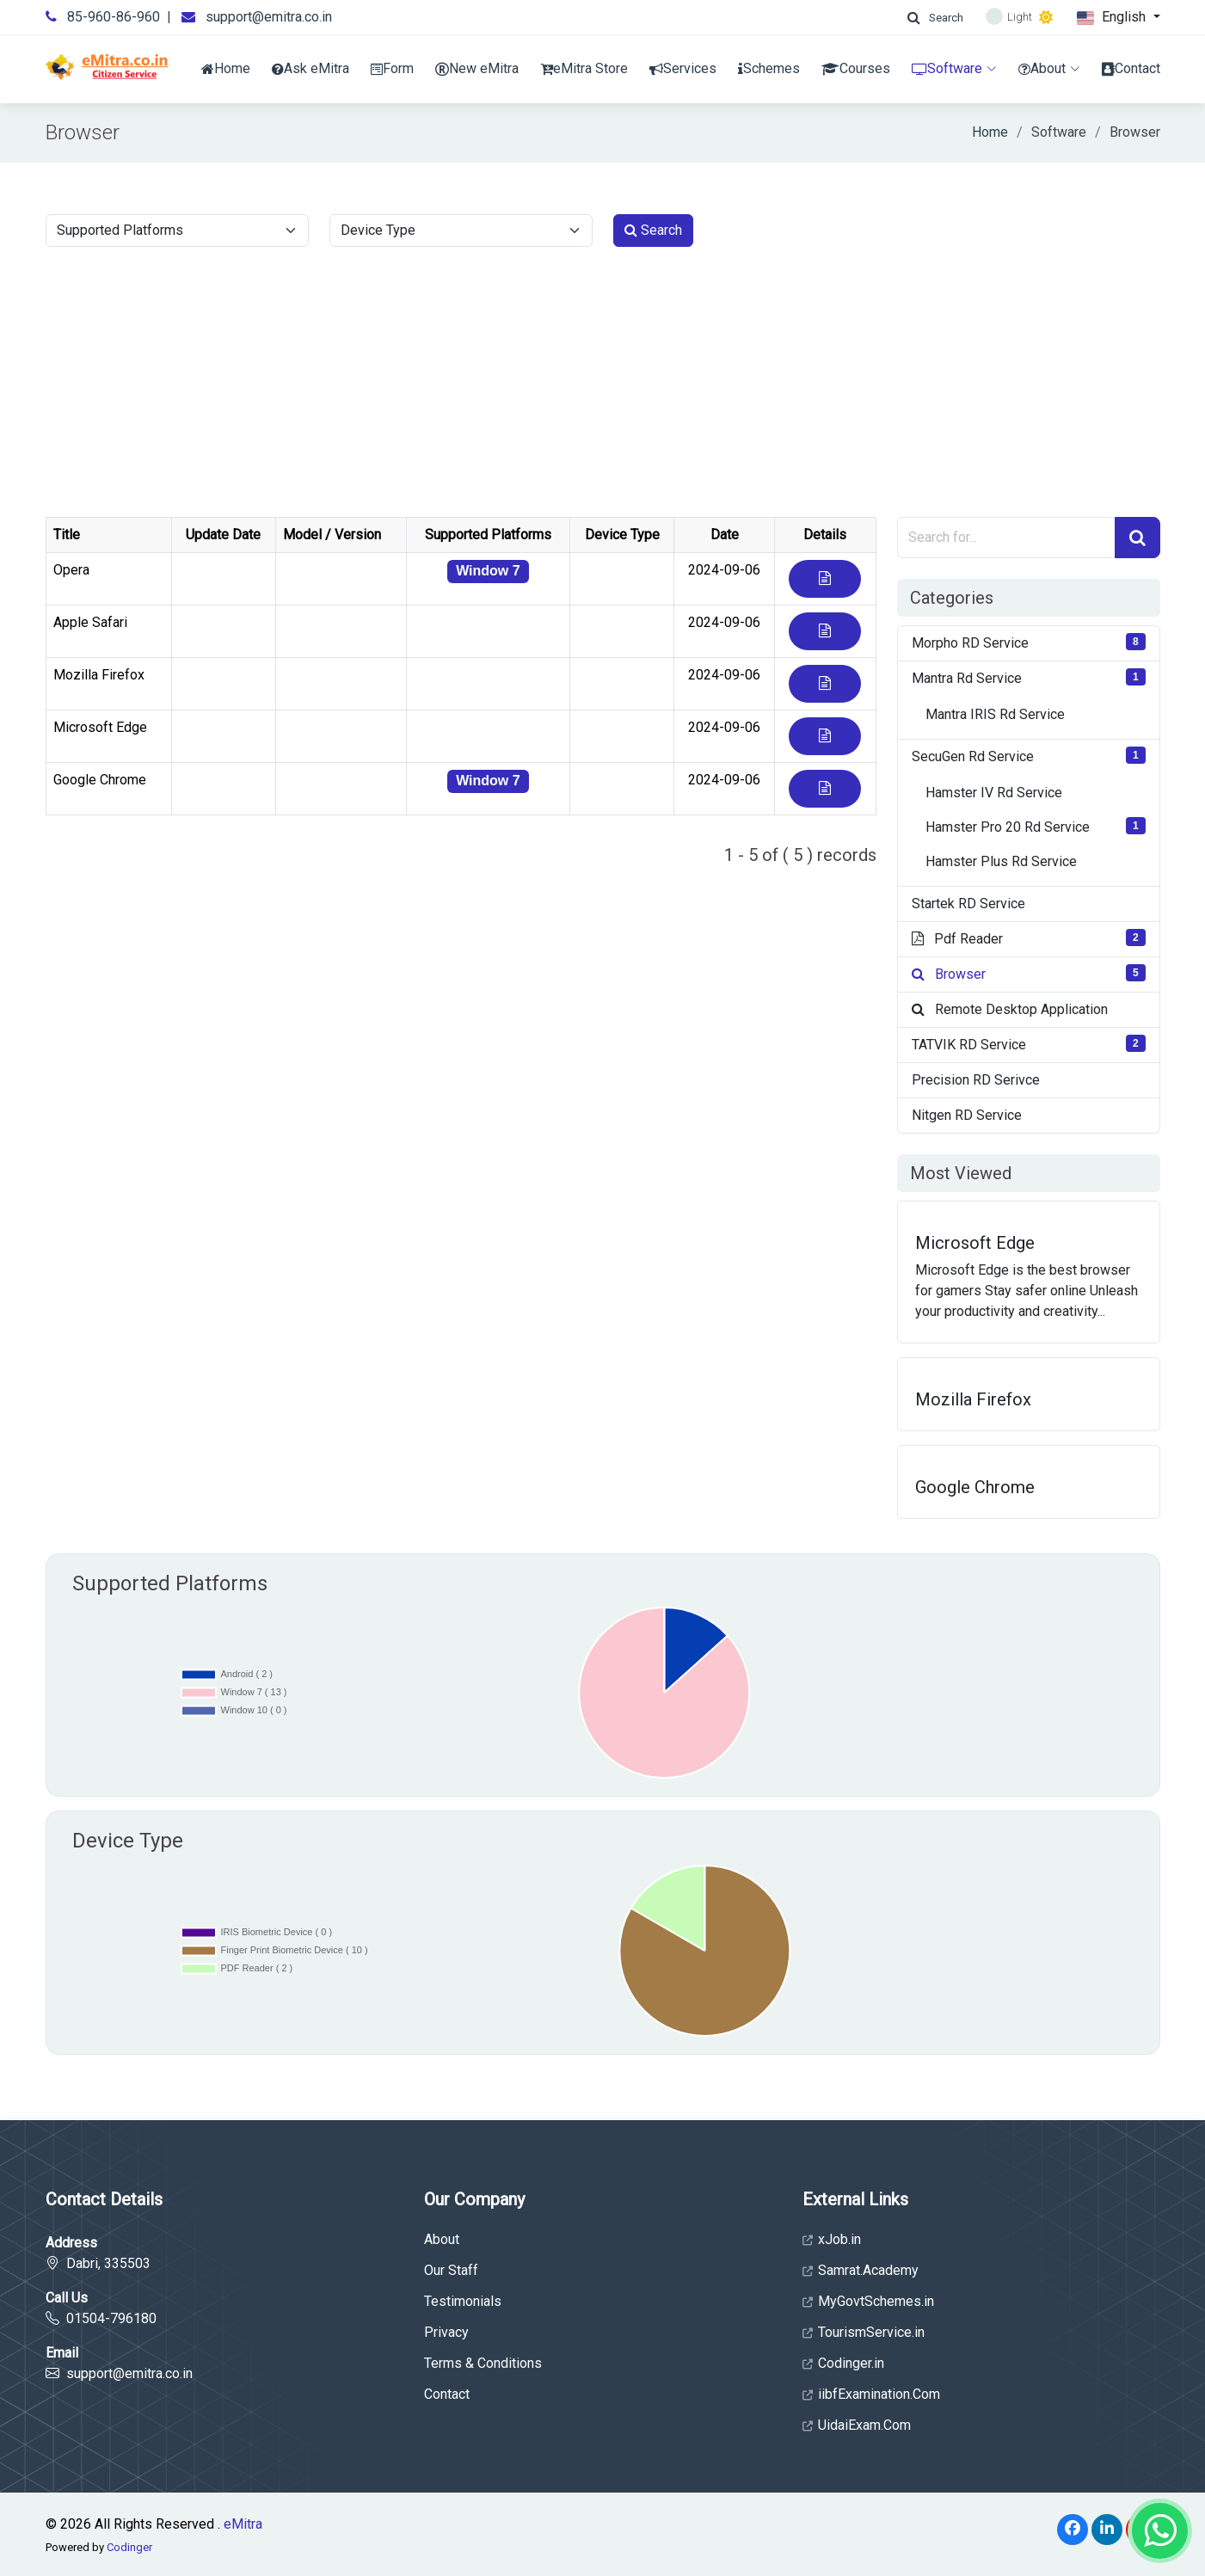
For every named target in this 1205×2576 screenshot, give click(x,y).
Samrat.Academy (860, 2271)
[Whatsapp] (1160, 2531)
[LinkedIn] (1106, 2529)
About (1049, 68)
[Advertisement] (603, 387)
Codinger (129, 2547)
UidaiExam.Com (856, 2425)
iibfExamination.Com (871, 2394)
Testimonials (462, 2302)
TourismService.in (863, 2332)
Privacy (446, 2332)
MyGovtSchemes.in (868, 2302)
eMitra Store (584, 68)
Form (392, 68)
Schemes (769, 68)
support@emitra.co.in (269, 17)
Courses (855, 68)
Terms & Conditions (483, 2363)
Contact (1131, 68)
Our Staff (451, 2271)
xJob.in (831, 2240)
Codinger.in (843, 2363)
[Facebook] (1072, 2529)
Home (225, 68)
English (1113, 18)
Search (653, 230)
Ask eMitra (310, 68)
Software (954, 68)
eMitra (243, 2524)
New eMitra (477, 68)
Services (682, 68)
